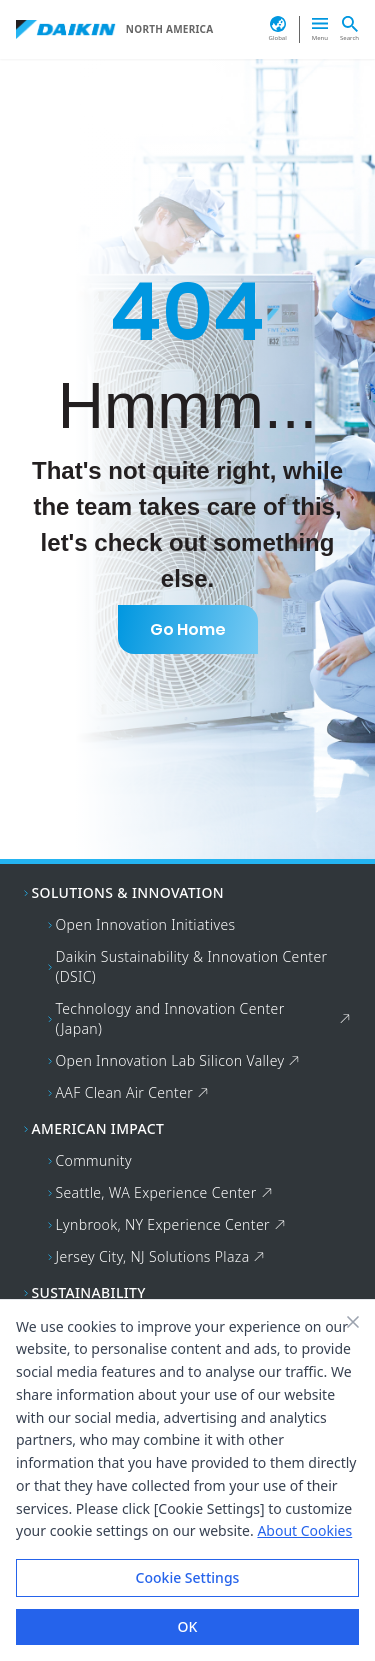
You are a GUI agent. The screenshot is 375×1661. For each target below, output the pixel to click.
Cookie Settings (188, 1577)
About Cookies (304, 1530)
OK (188, 1626)
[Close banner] (353, 1322)
